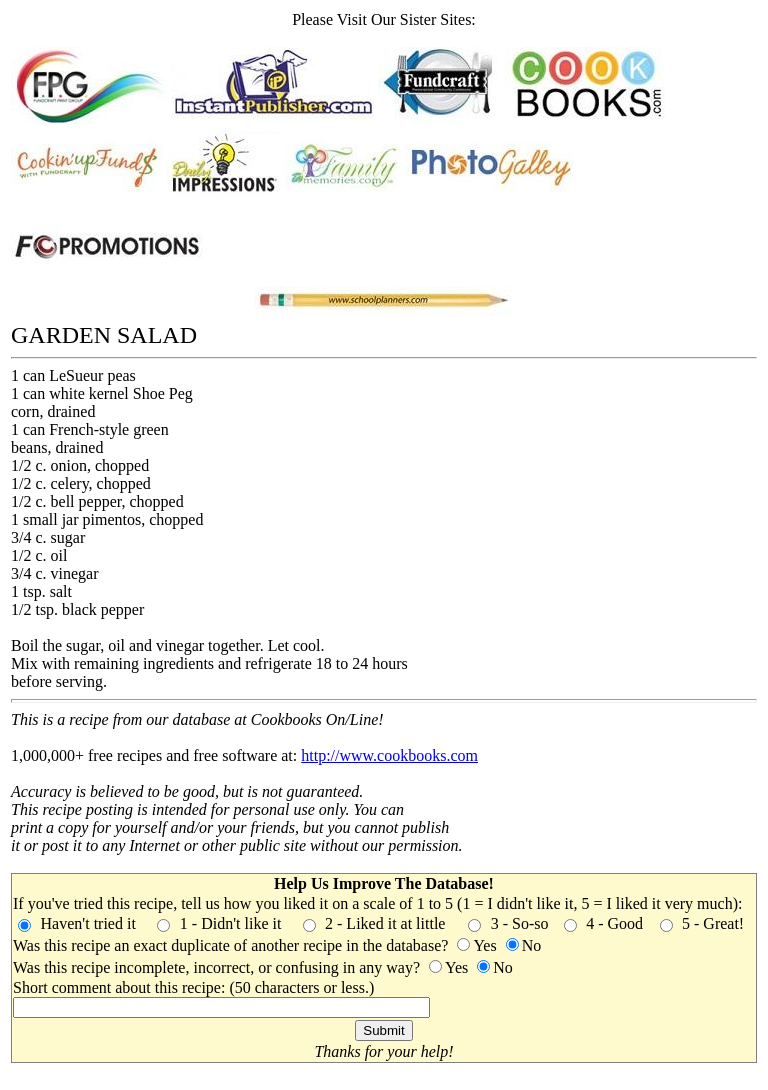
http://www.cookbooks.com (389, 755)
